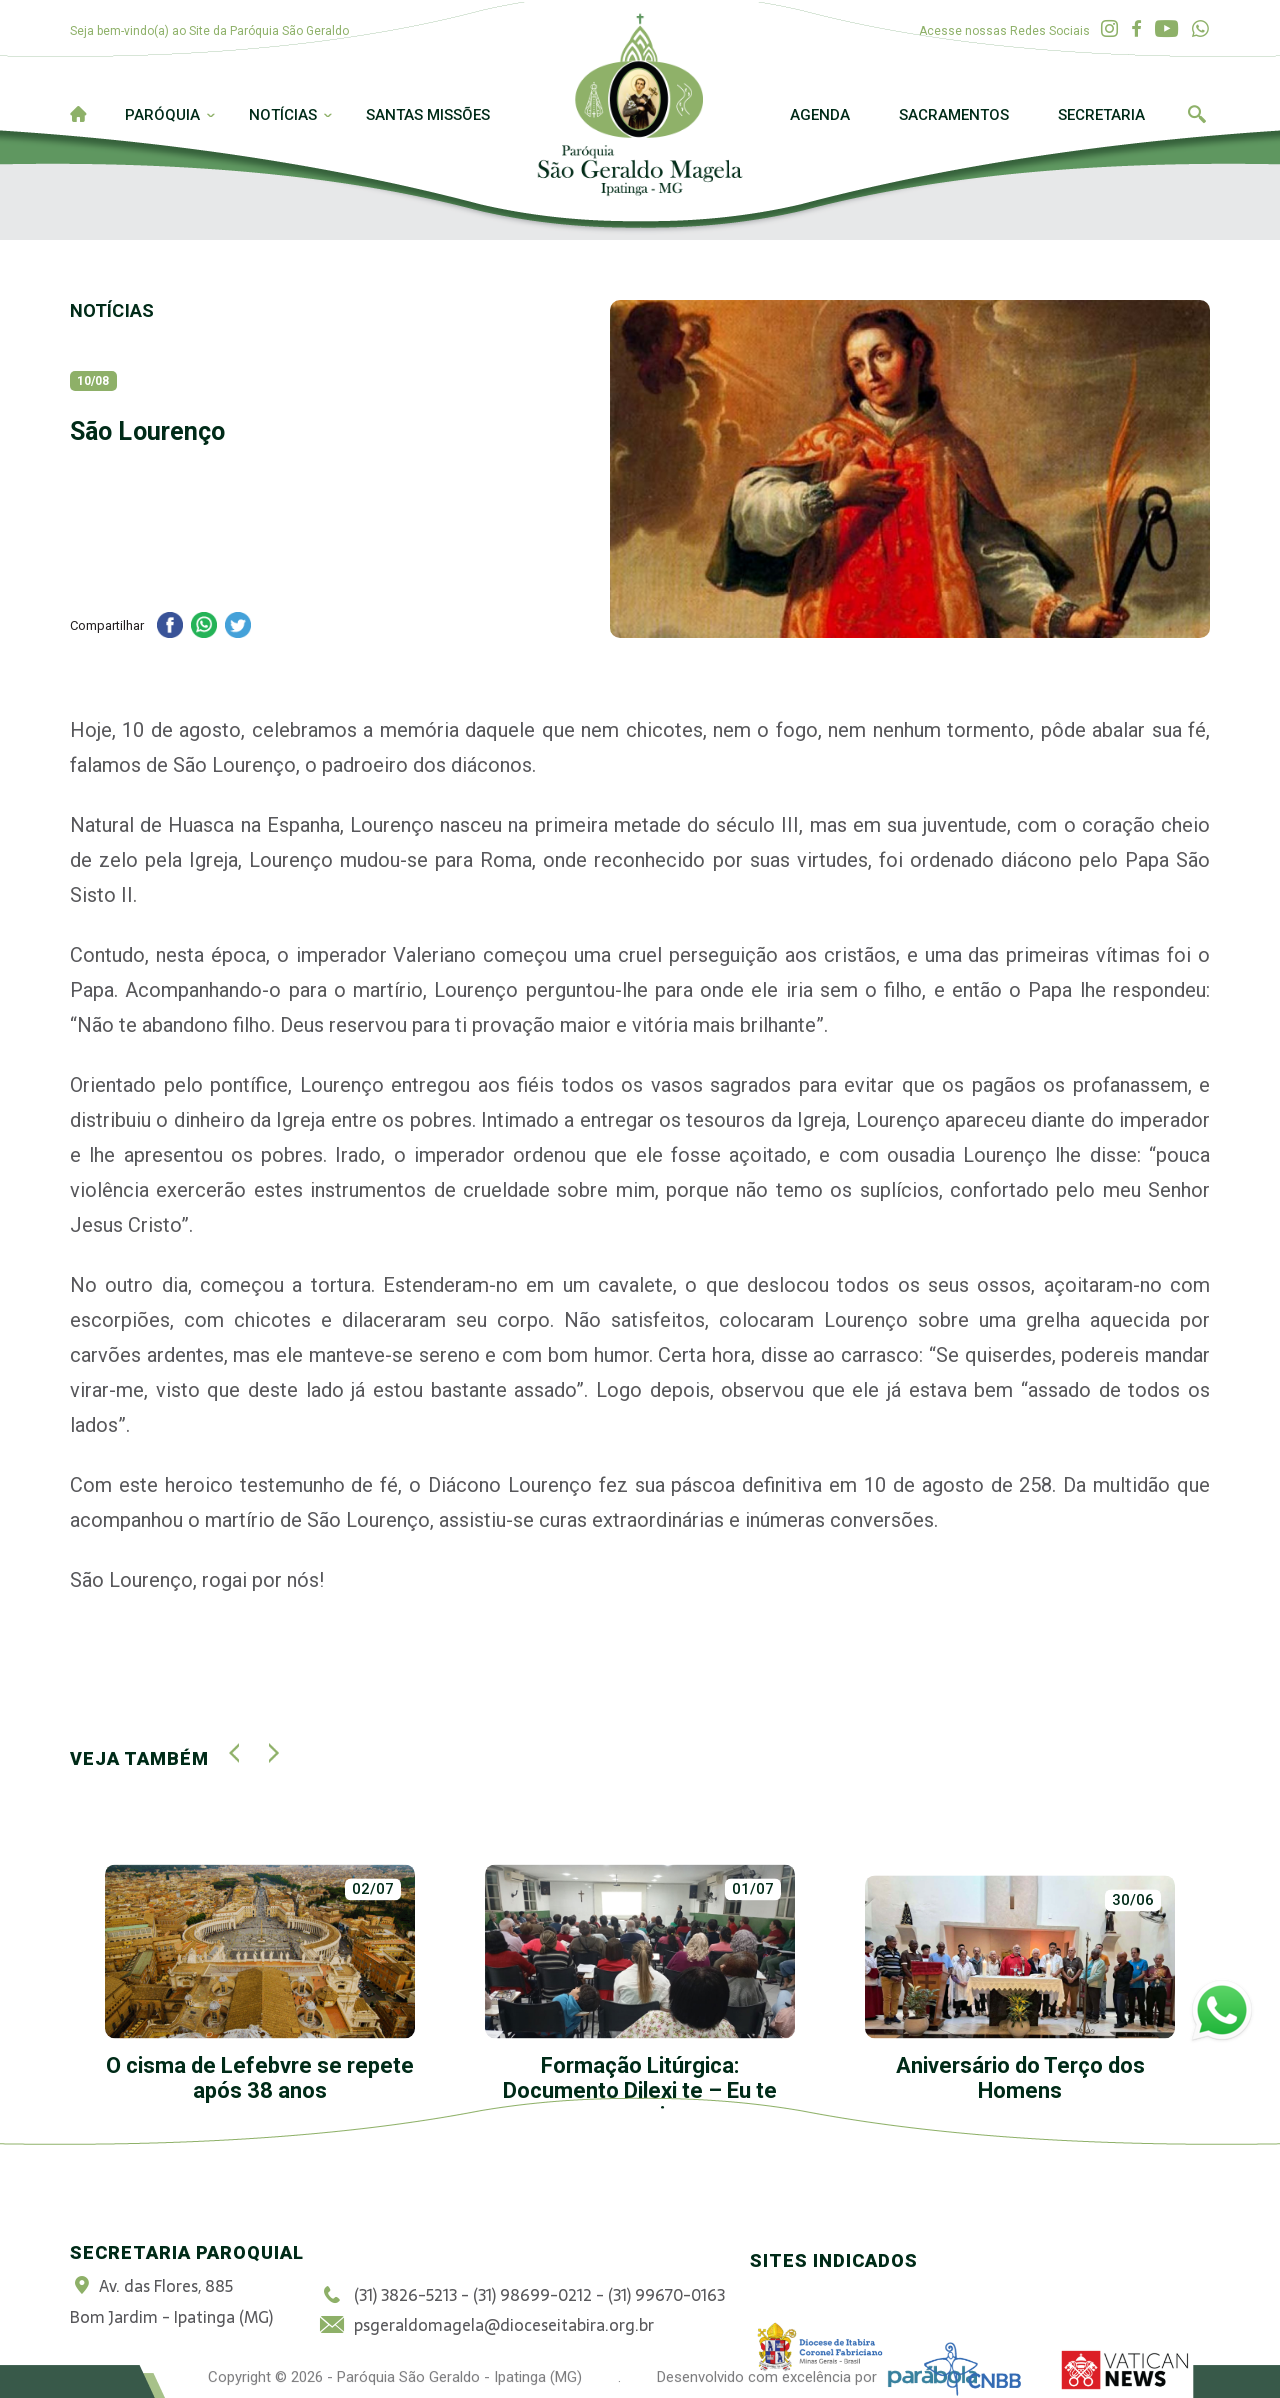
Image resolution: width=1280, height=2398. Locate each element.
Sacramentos (954, 115)
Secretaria (1101, 115)
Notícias (283, 115)
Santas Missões (428, 115)
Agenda (820, 115)
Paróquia (162, 115)
